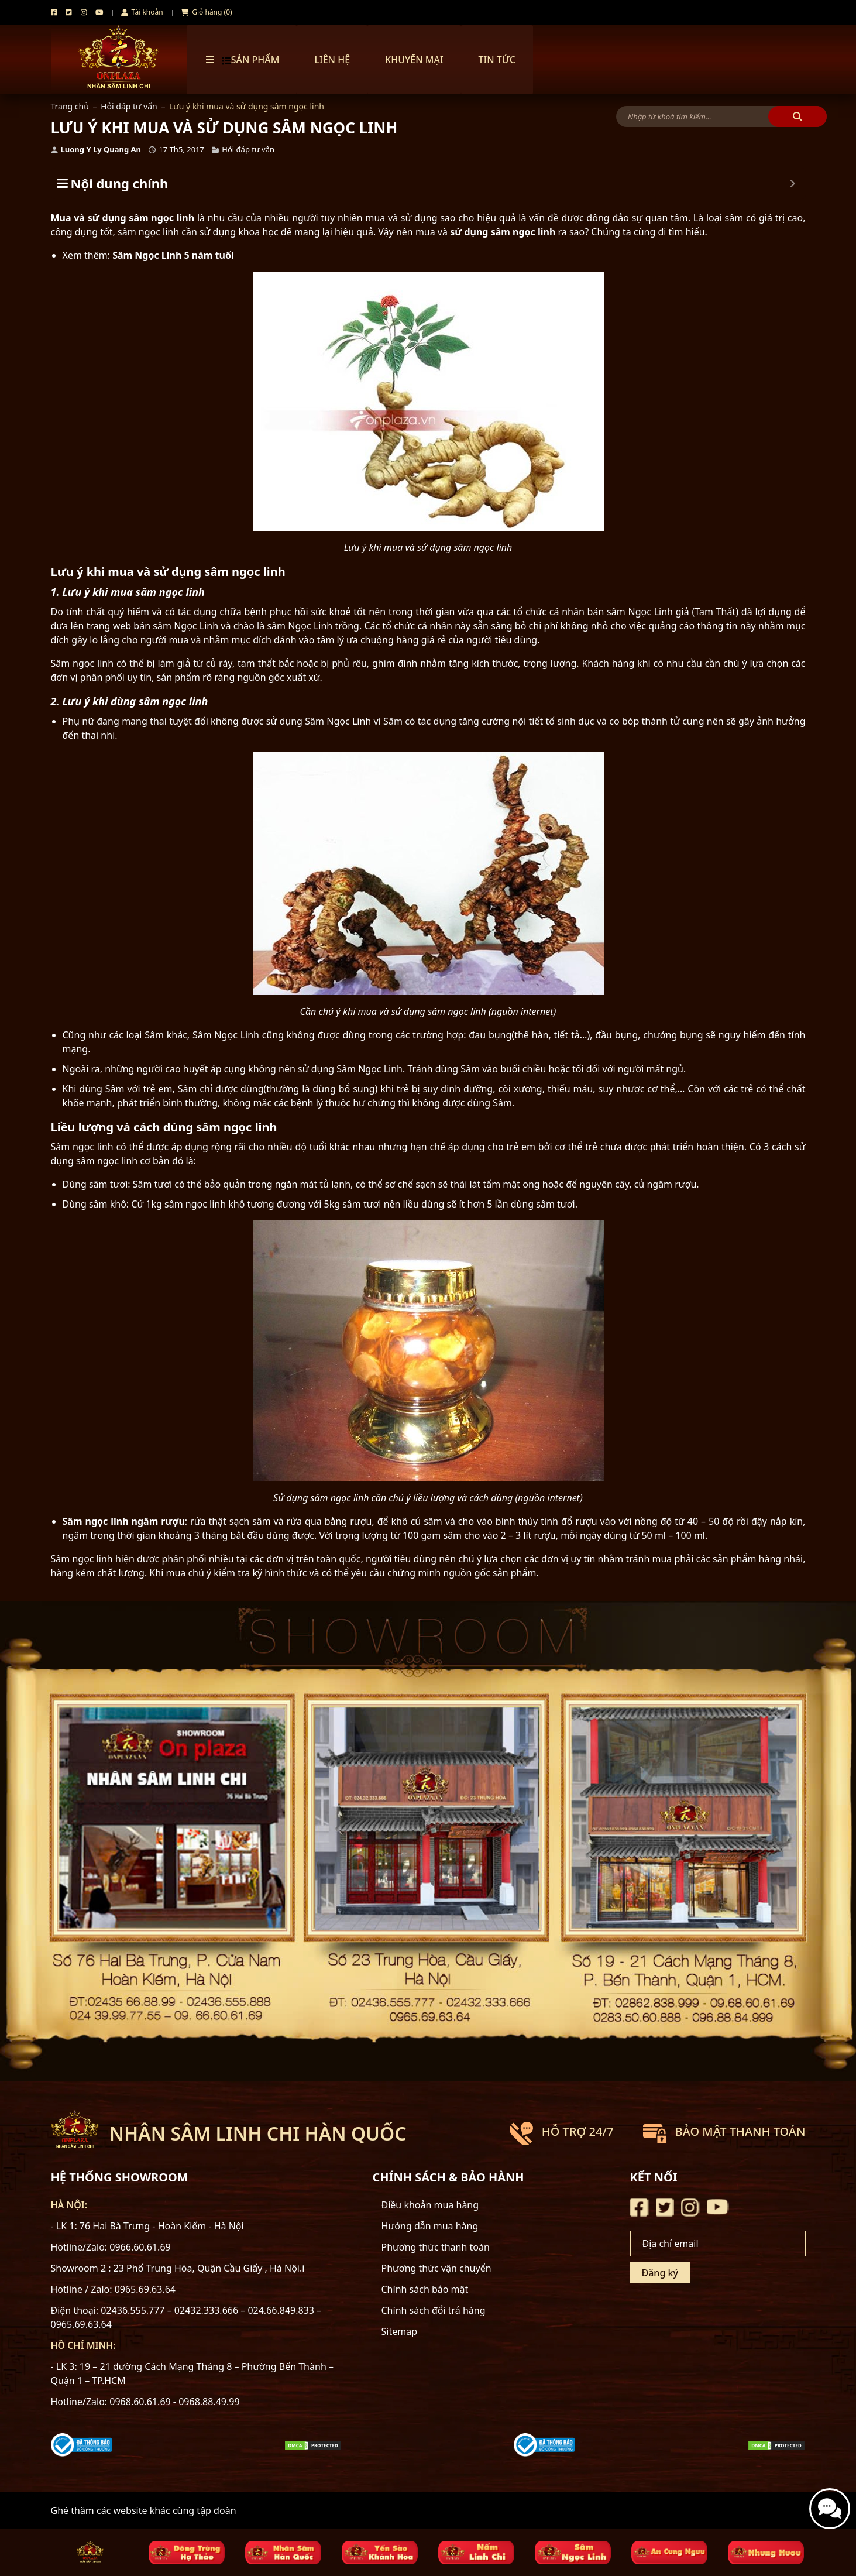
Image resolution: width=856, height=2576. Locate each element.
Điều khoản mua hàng (430, 2204)
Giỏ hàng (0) (206, 12)
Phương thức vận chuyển (436, 2268)
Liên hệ (332, 59)
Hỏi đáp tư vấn (129, 106)
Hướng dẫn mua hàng (430, 2226)
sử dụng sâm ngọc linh (502, 231)
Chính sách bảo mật (425, 2289)
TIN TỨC (497, 59)
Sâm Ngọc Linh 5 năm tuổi (173, 255)
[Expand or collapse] (792, 183)
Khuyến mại (414, 59)
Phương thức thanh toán (435, 2247)
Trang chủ (70, 106)
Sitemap (399, 2331)
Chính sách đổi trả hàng (433, 2310)
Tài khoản (142, 12)
